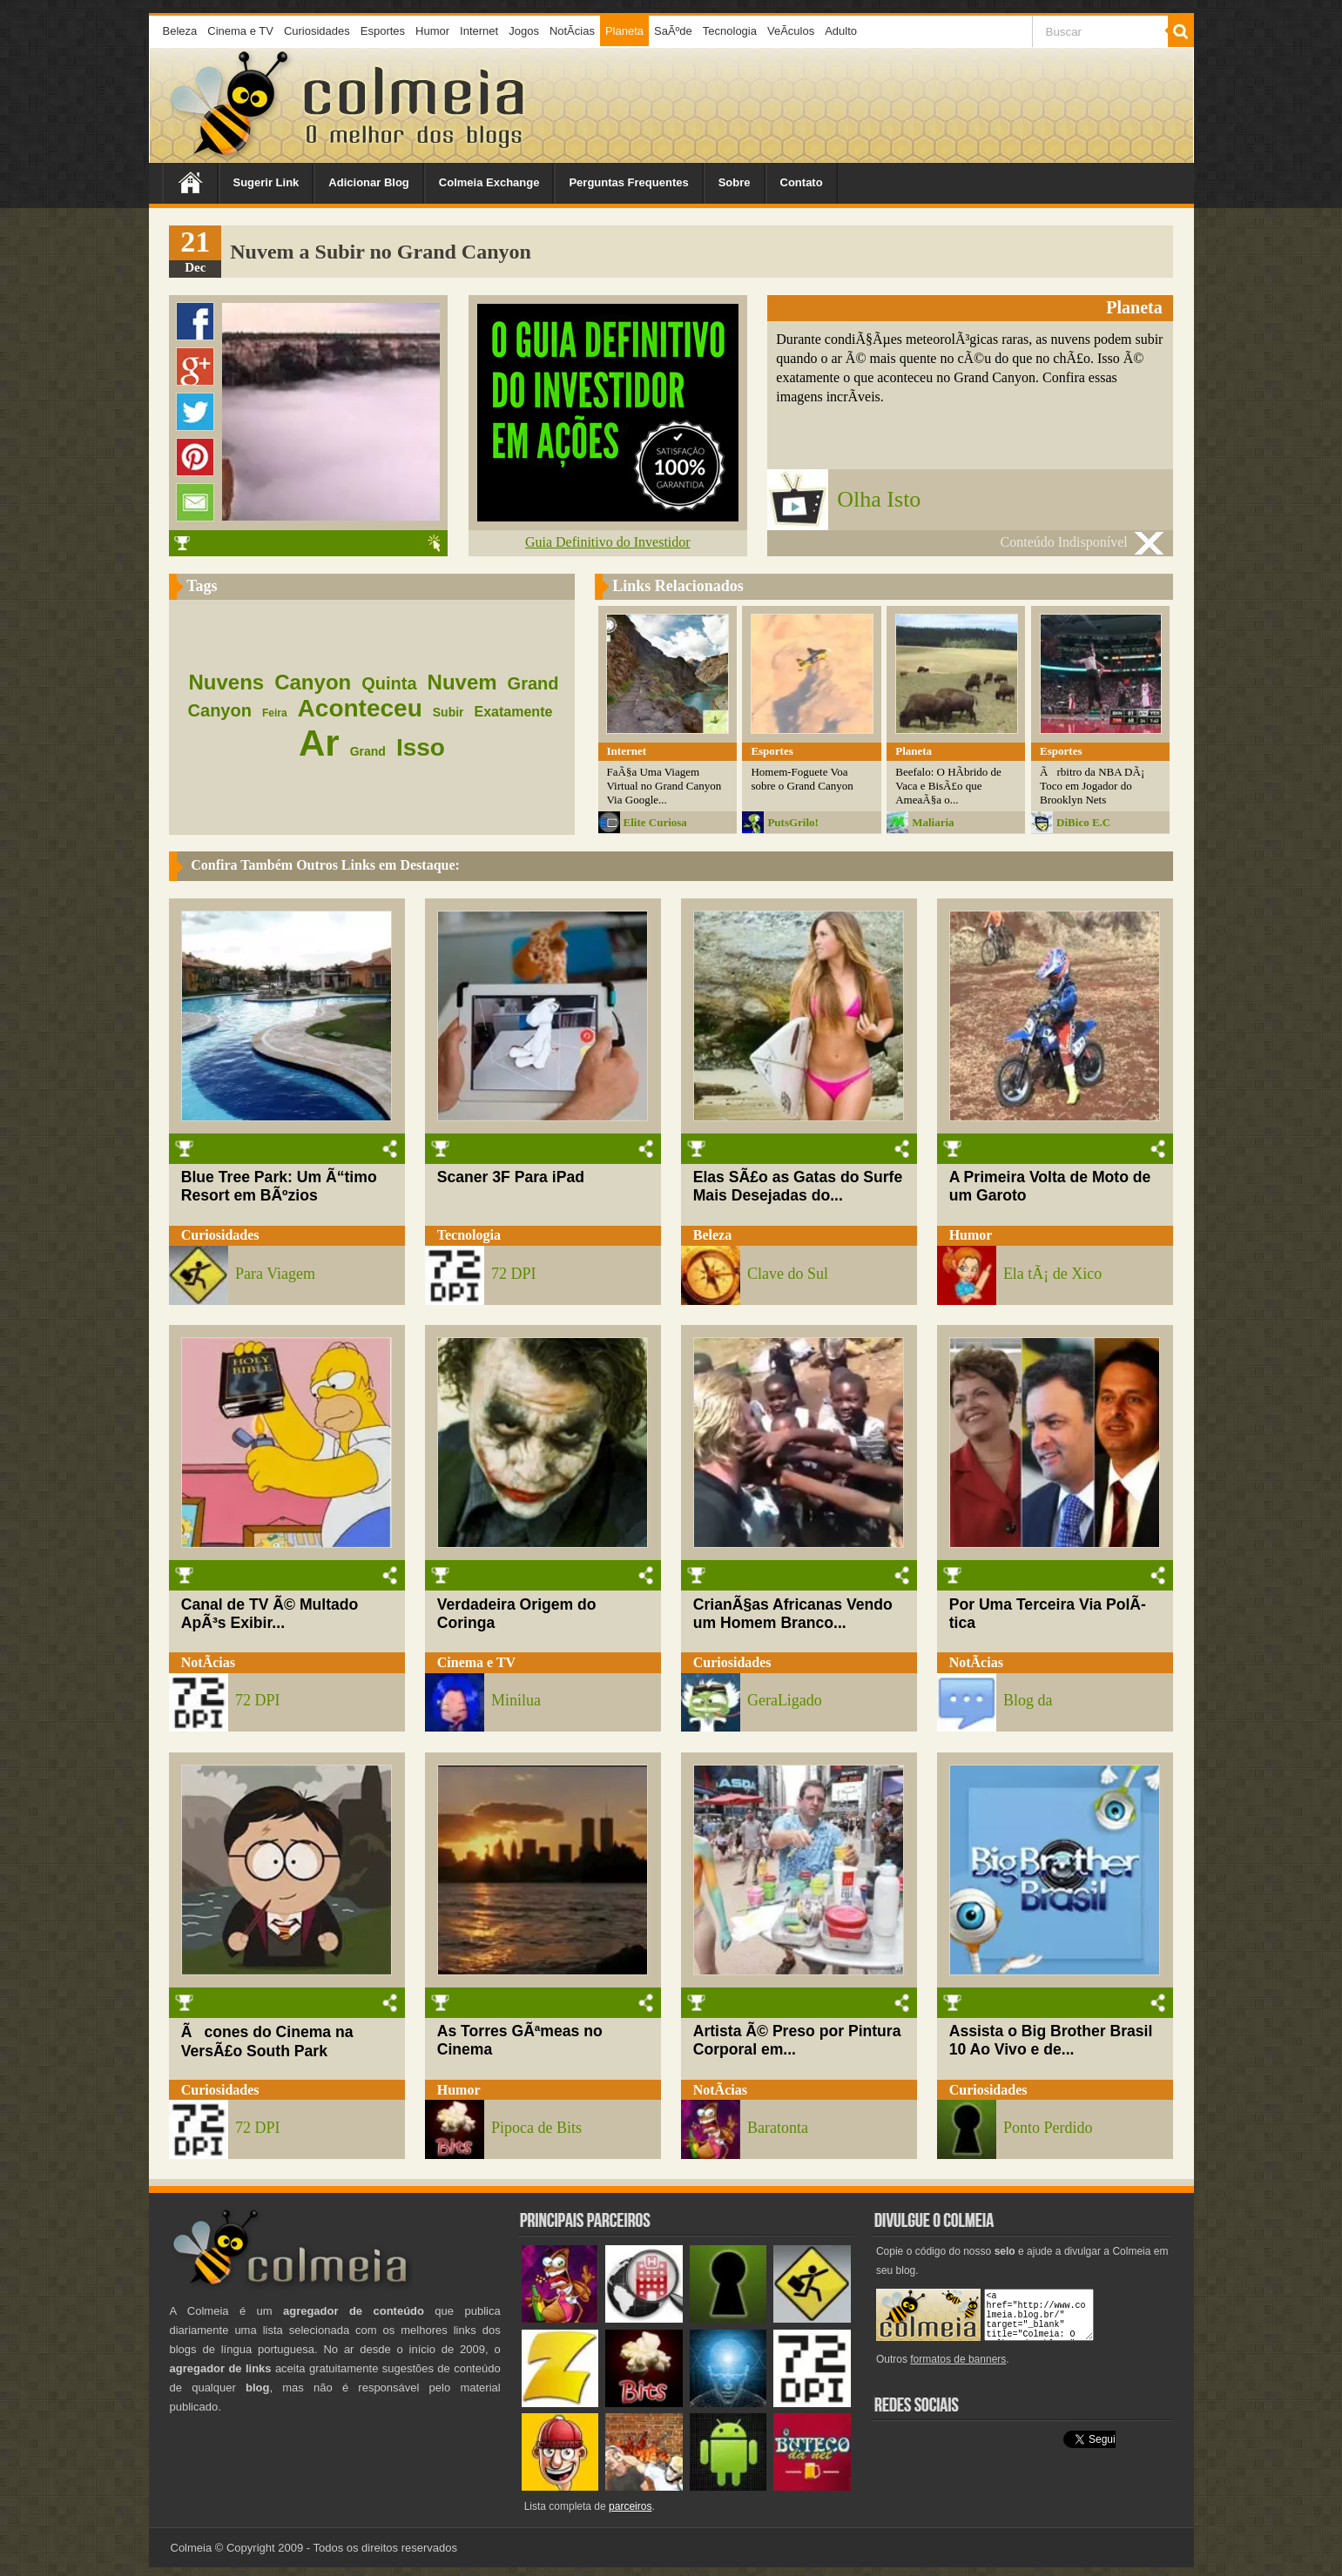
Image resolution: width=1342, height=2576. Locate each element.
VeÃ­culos (790, 30)
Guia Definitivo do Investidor (608, 542)
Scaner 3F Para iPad (510, 1177)
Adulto (841, 30)
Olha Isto (879, 499)
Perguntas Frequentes (628, 182)
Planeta (624, 30)
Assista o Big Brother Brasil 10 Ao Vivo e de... (1051, 2040)
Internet (479, 30)
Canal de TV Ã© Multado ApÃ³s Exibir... (270, 1613)
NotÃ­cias (572, 30)
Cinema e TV (240, 30)
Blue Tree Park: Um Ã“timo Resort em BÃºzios (279, 1186)
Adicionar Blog (368, 182)
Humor (432, 30)
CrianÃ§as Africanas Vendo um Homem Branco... (793, 1613)
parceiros (630, 2506)
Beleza (180, 30)
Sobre (734, 182)
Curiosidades (317, 30)
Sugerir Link (266, 182)
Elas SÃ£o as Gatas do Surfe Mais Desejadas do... (798, 1186)
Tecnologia (730, 30)
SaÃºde (673, 30)
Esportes (383, 30)
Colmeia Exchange (489, 182)
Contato (801, 182)
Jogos (524, 30)
